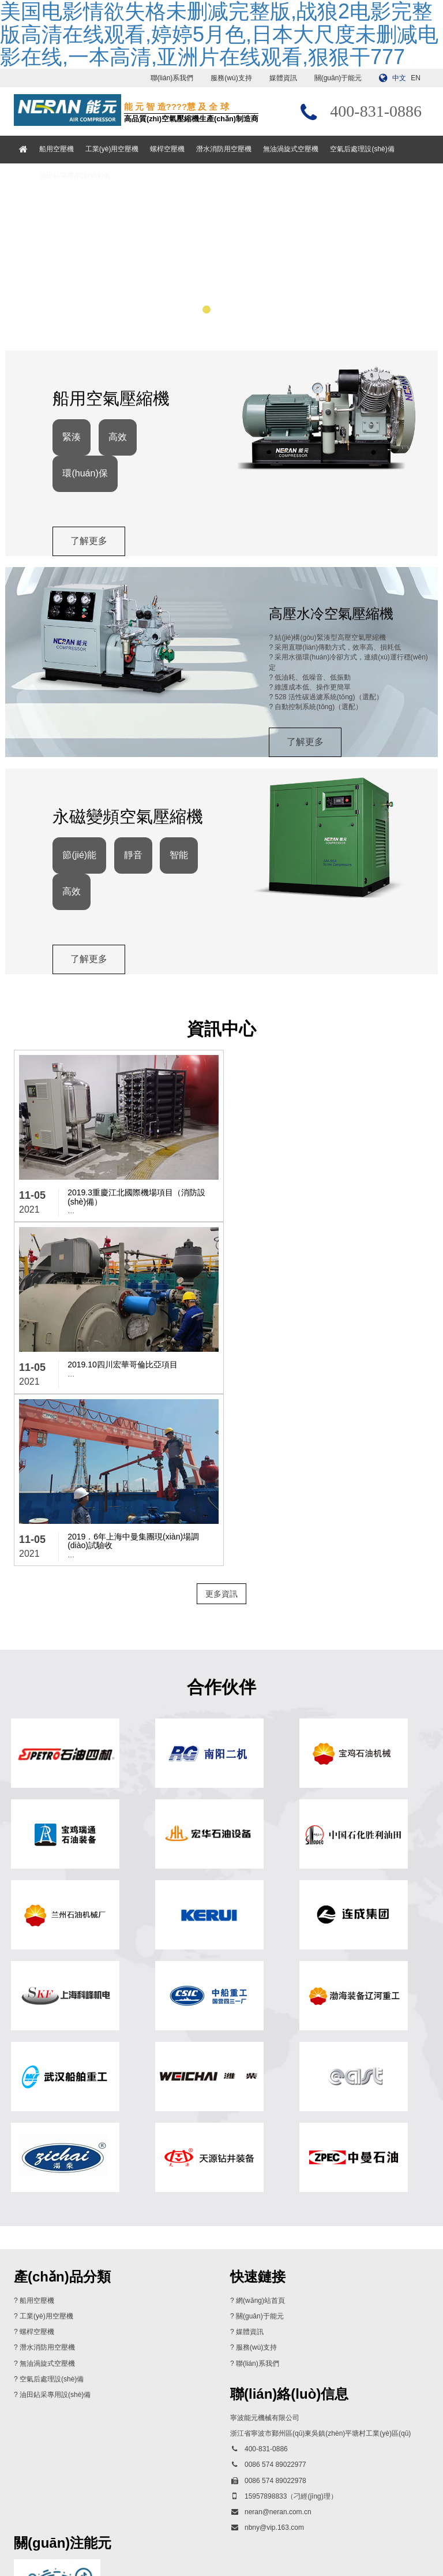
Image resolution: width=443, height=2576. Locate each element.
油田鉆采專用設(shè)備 (75, 176)
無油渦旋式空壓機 (292, 149)
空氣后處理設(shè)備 (363, 149)
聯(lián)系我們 (172, 78)
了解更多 (90, 551)
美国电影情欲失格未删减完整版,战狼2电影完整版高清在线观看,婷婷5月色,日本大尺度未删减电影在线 (155, 2571)
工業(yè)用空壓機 (113, 149)
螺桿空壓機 (168, 149)
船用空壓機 (57, 149)
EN (416, 78)
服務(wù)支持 (231, 78)
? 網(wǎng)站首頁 (257, 2133)
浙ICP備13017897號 (317, 2537)
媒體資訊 (283, 78)
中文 (399, 78)
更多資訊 (221, 1422)
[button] (191, 316)
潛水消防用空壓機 (225, 149)
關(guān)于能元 (338, 78)
